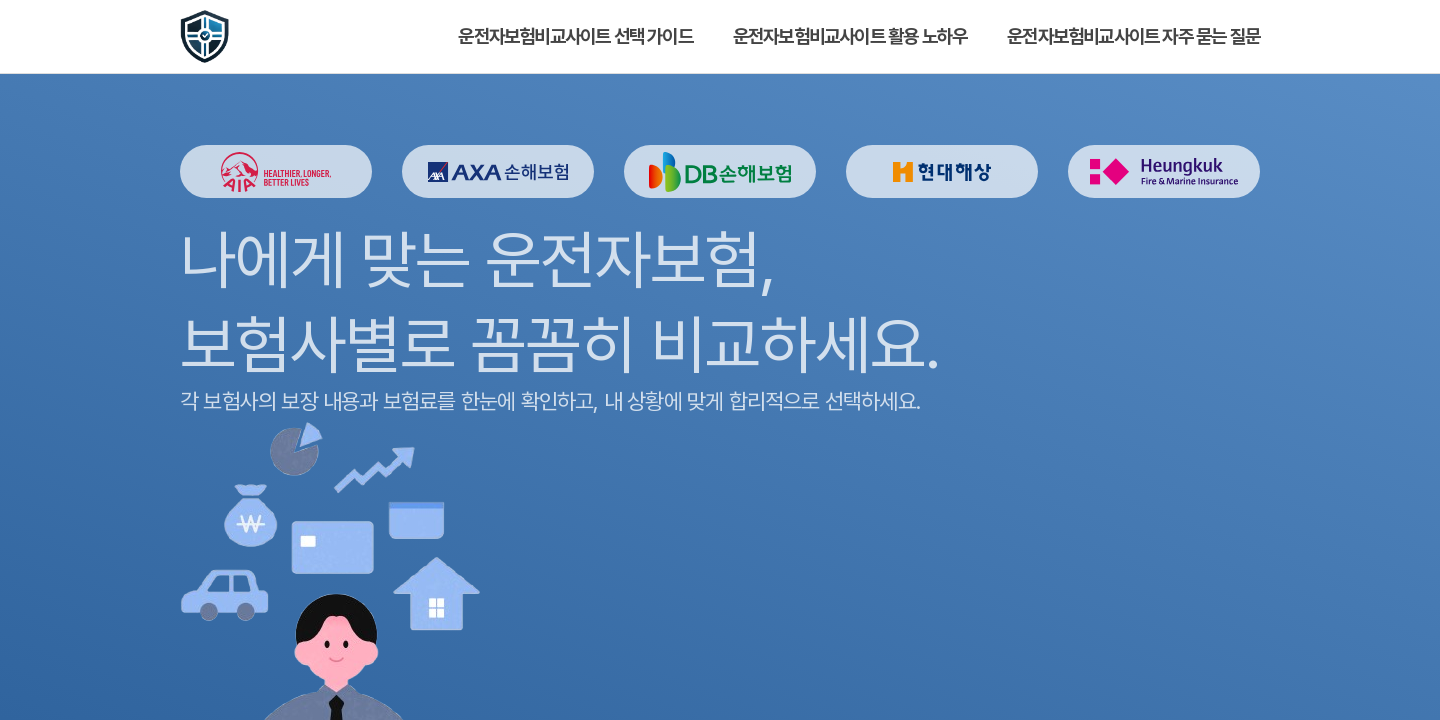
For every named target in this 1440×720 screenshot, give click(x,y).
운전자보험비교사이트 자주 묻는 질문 (1133, 36)
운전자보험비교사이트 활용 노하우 (850, 36)
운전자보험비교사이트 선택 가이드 (575, 36)
